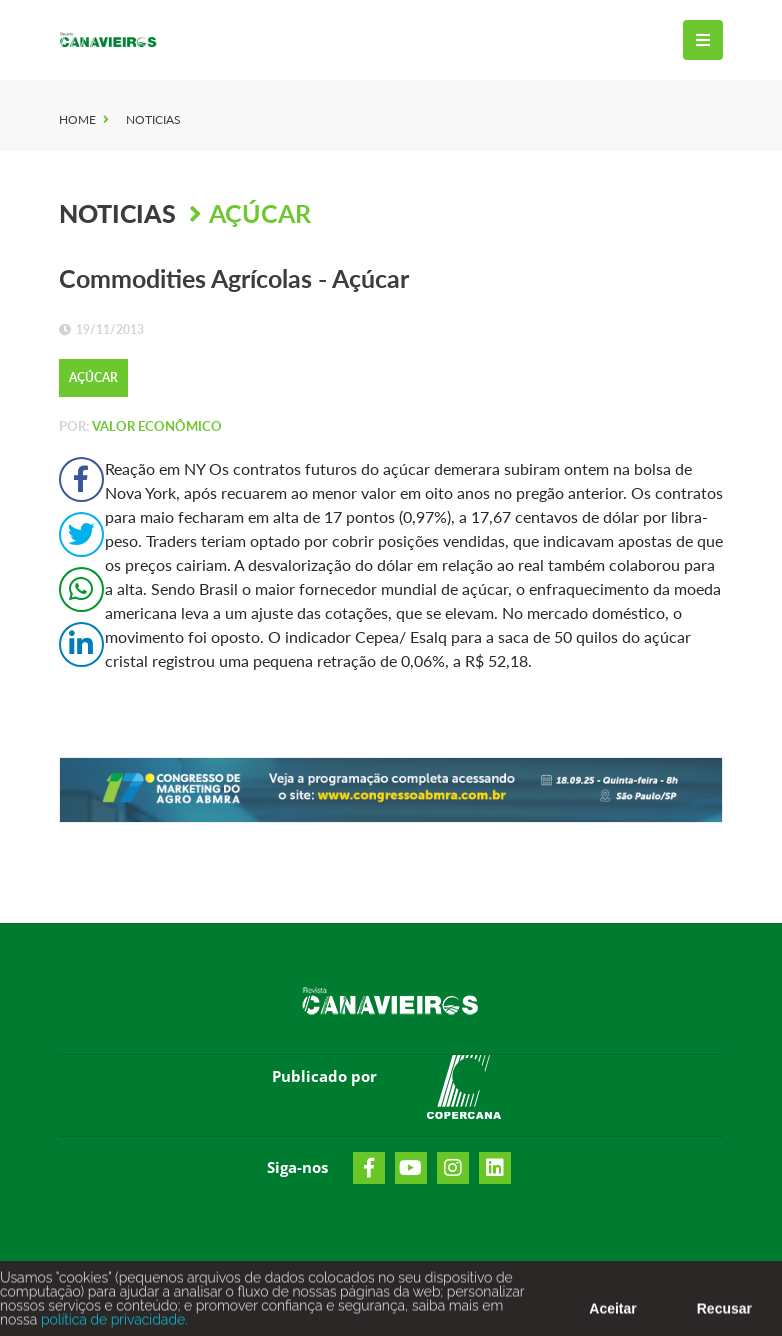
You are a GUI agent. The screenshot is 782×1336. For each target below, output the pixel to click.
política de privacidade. (112, 1324)
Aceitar (612, 1313)
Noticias (153, 119)
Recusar (724, 1313)
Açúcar (260, 213)
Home (77, 119)
